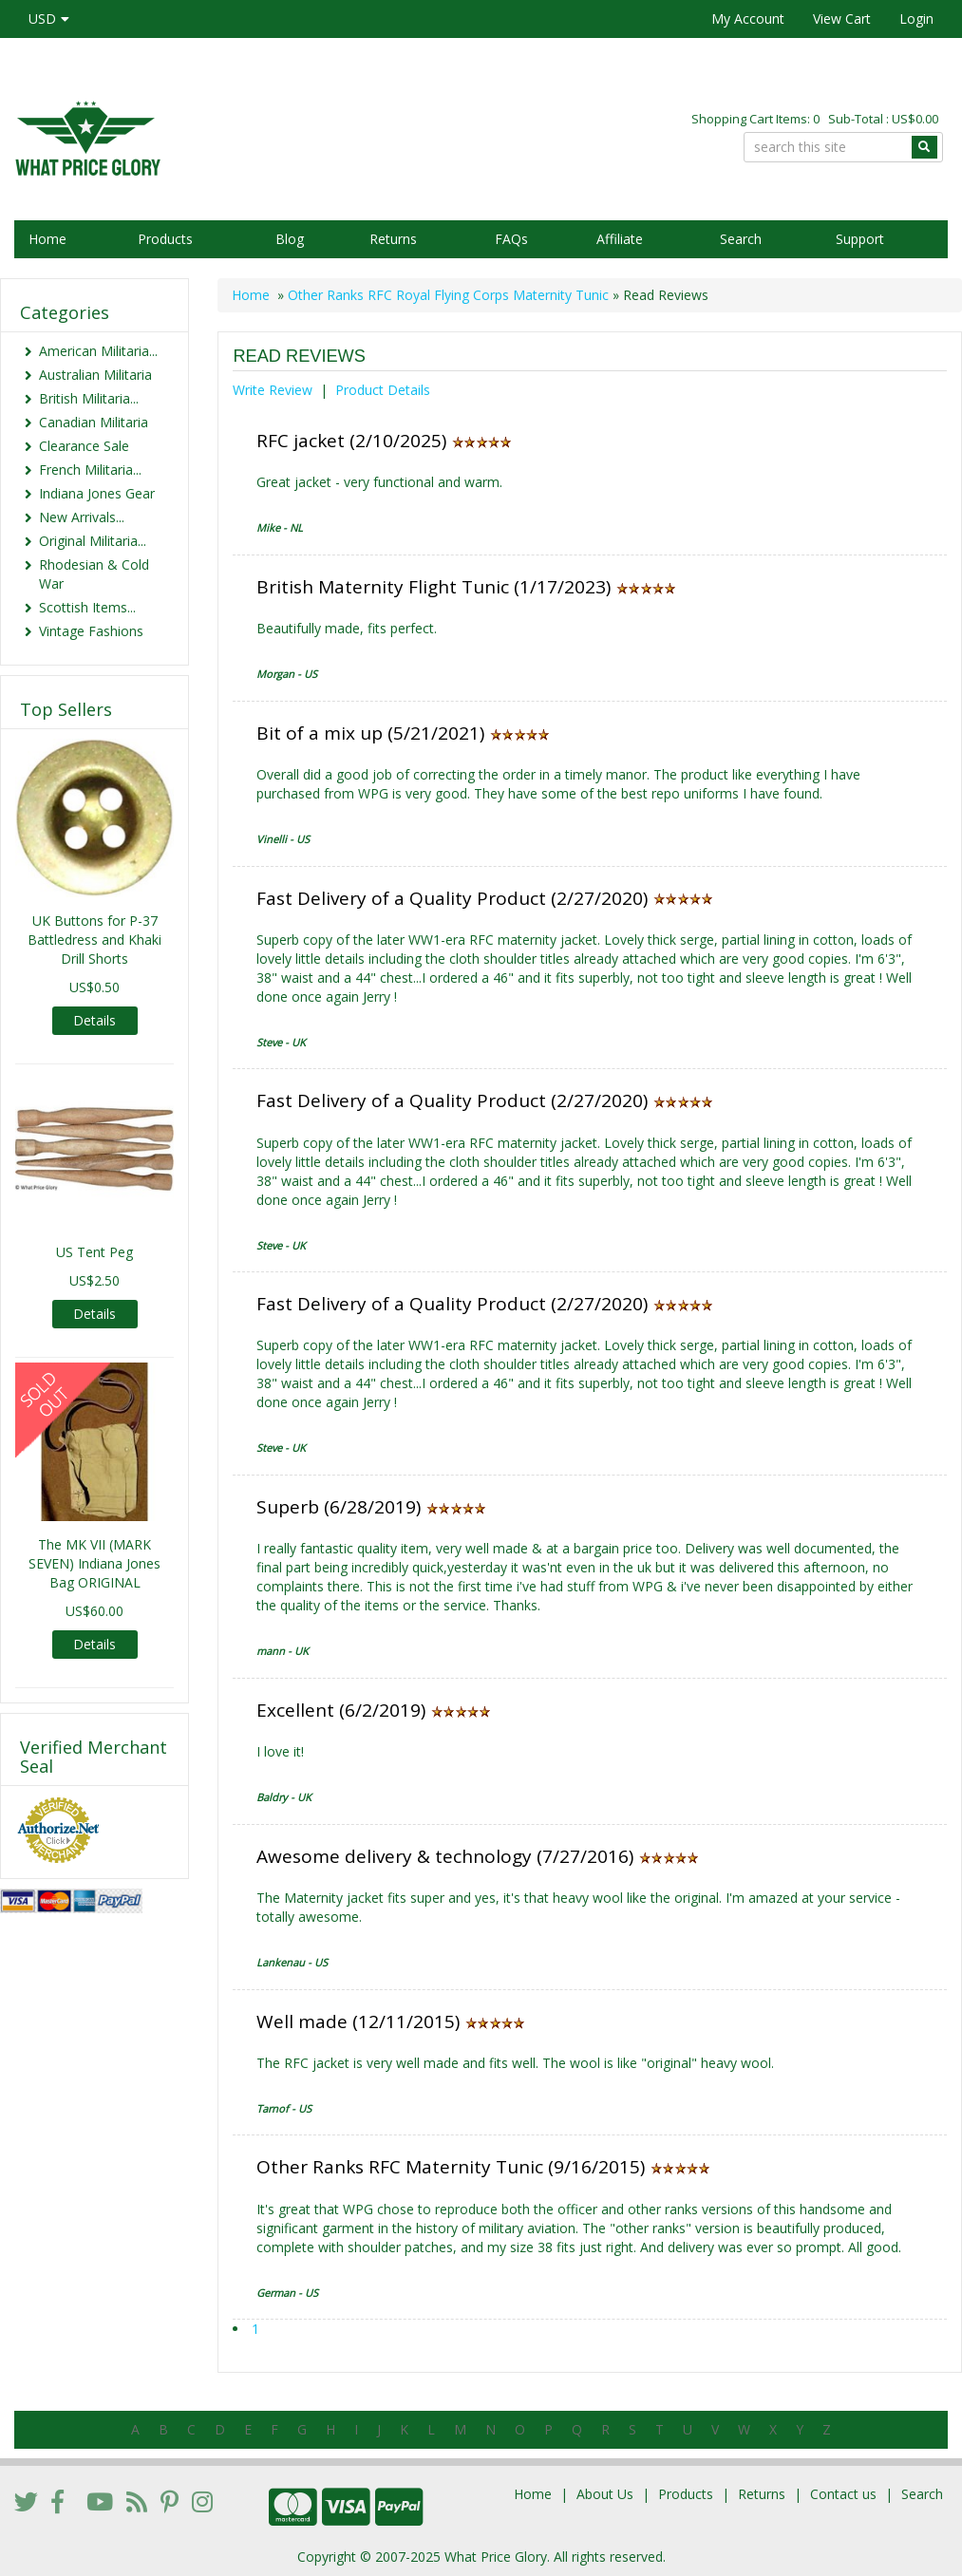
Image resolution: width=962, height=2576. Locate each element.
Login (916, 18)
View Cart (842, 18)
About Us (604, 2494)
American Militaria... (98, 351)
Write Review (272, 390)
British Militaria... (89, 398)
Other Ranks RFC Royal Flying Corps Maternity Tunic (448, 295)
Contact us (843, 2494)
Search (741, 239)
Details (94, 1020)
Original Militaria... (92, 541)
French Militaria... (90, 470)
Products (165, 239)
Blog (289, 239)
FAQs (511, 239)
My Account (747, 18)
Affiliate (619, 239)
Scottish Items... (87, 607)
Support (860, 239)
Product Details (382, 390)
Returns (393, 239)
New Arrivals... (81, 517)
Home (47, 239)
